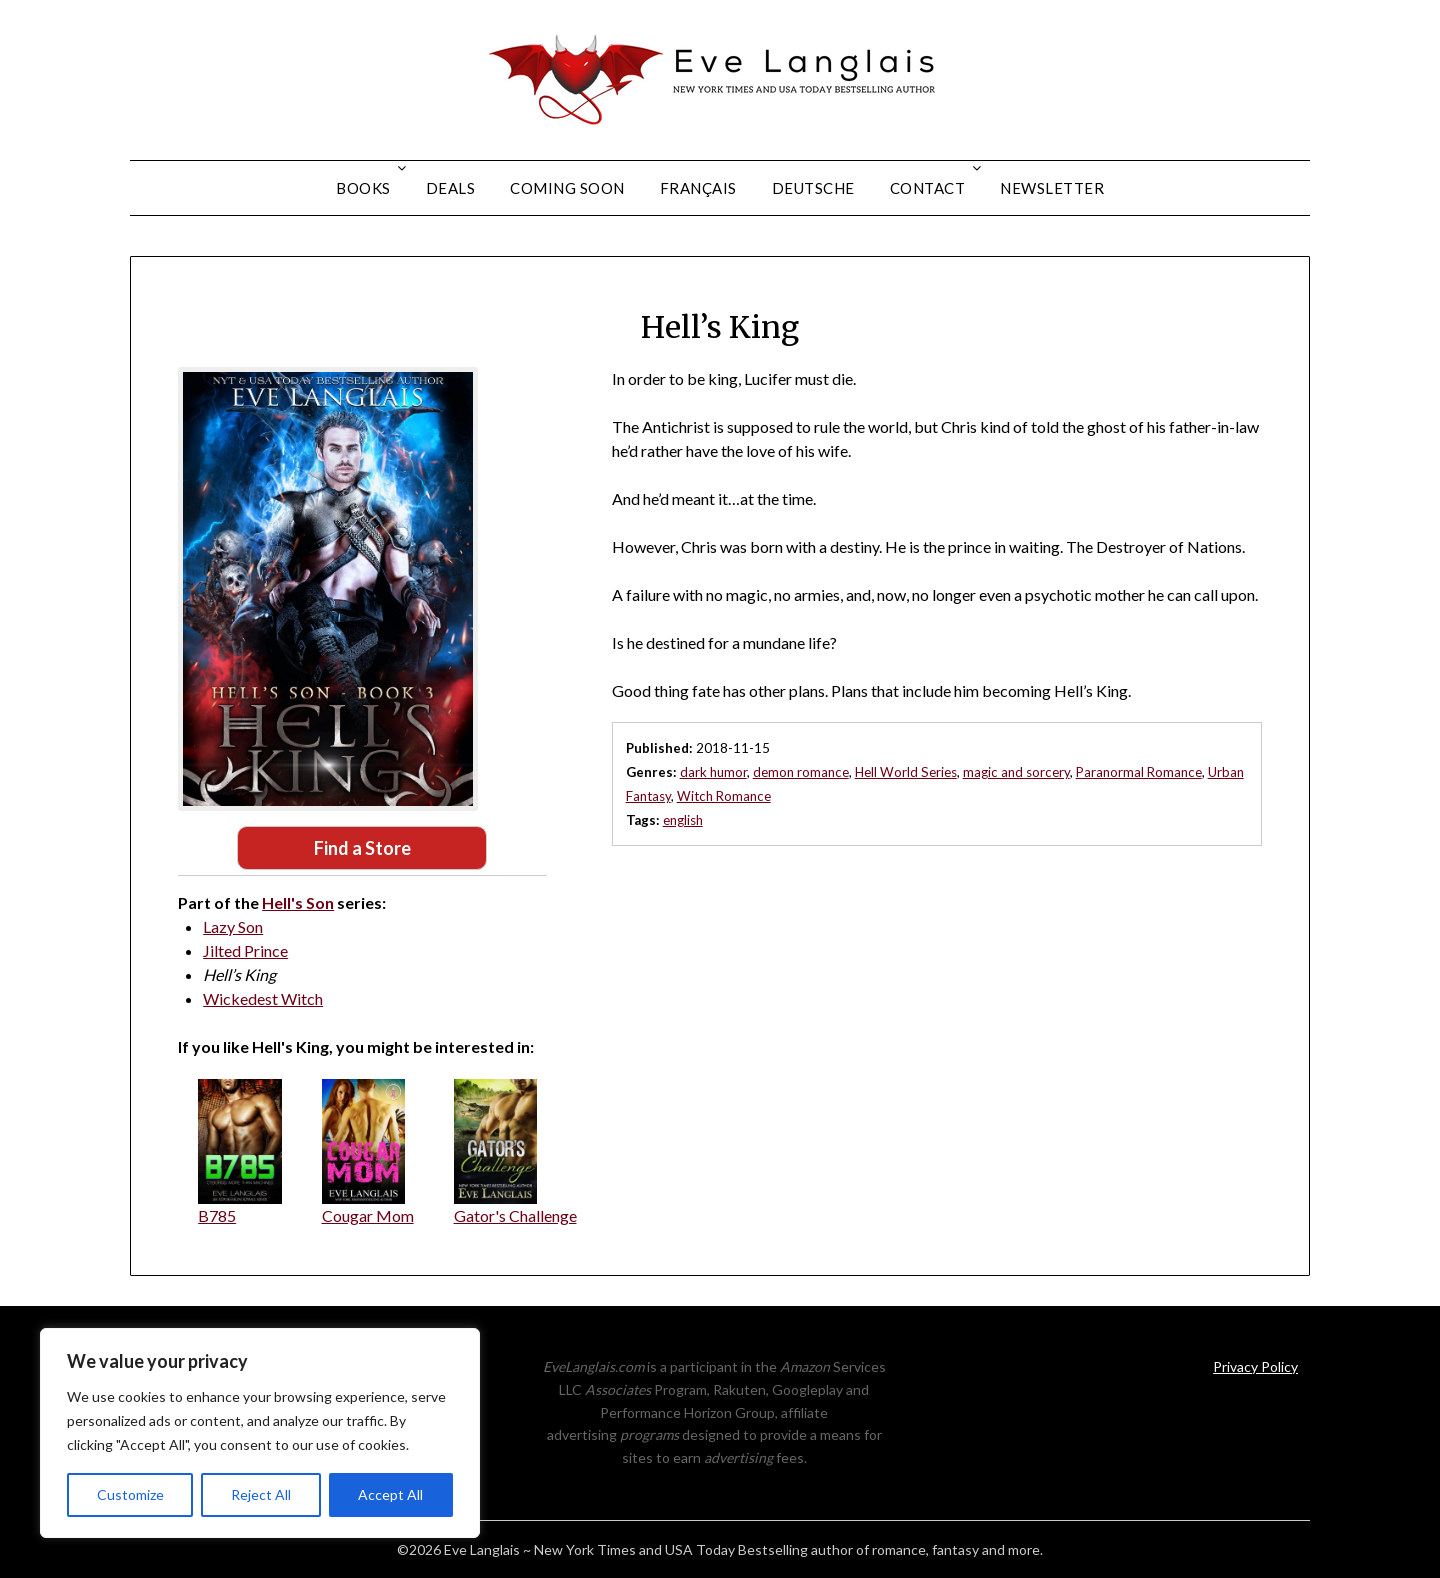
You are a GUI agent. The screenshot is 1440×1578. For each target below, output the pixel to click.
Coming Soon (567, 188)
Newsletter (1052, 188)
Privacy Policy (1255, 1366)
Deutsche (813, 188)
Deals (451, 188)
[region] (260, 1433)
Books (363, 188)
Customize (130, 1494)
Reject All (261, 1494)
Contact (928, 188)
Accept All (390, 1494)
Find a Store (362, 848)
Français (698, 188)
